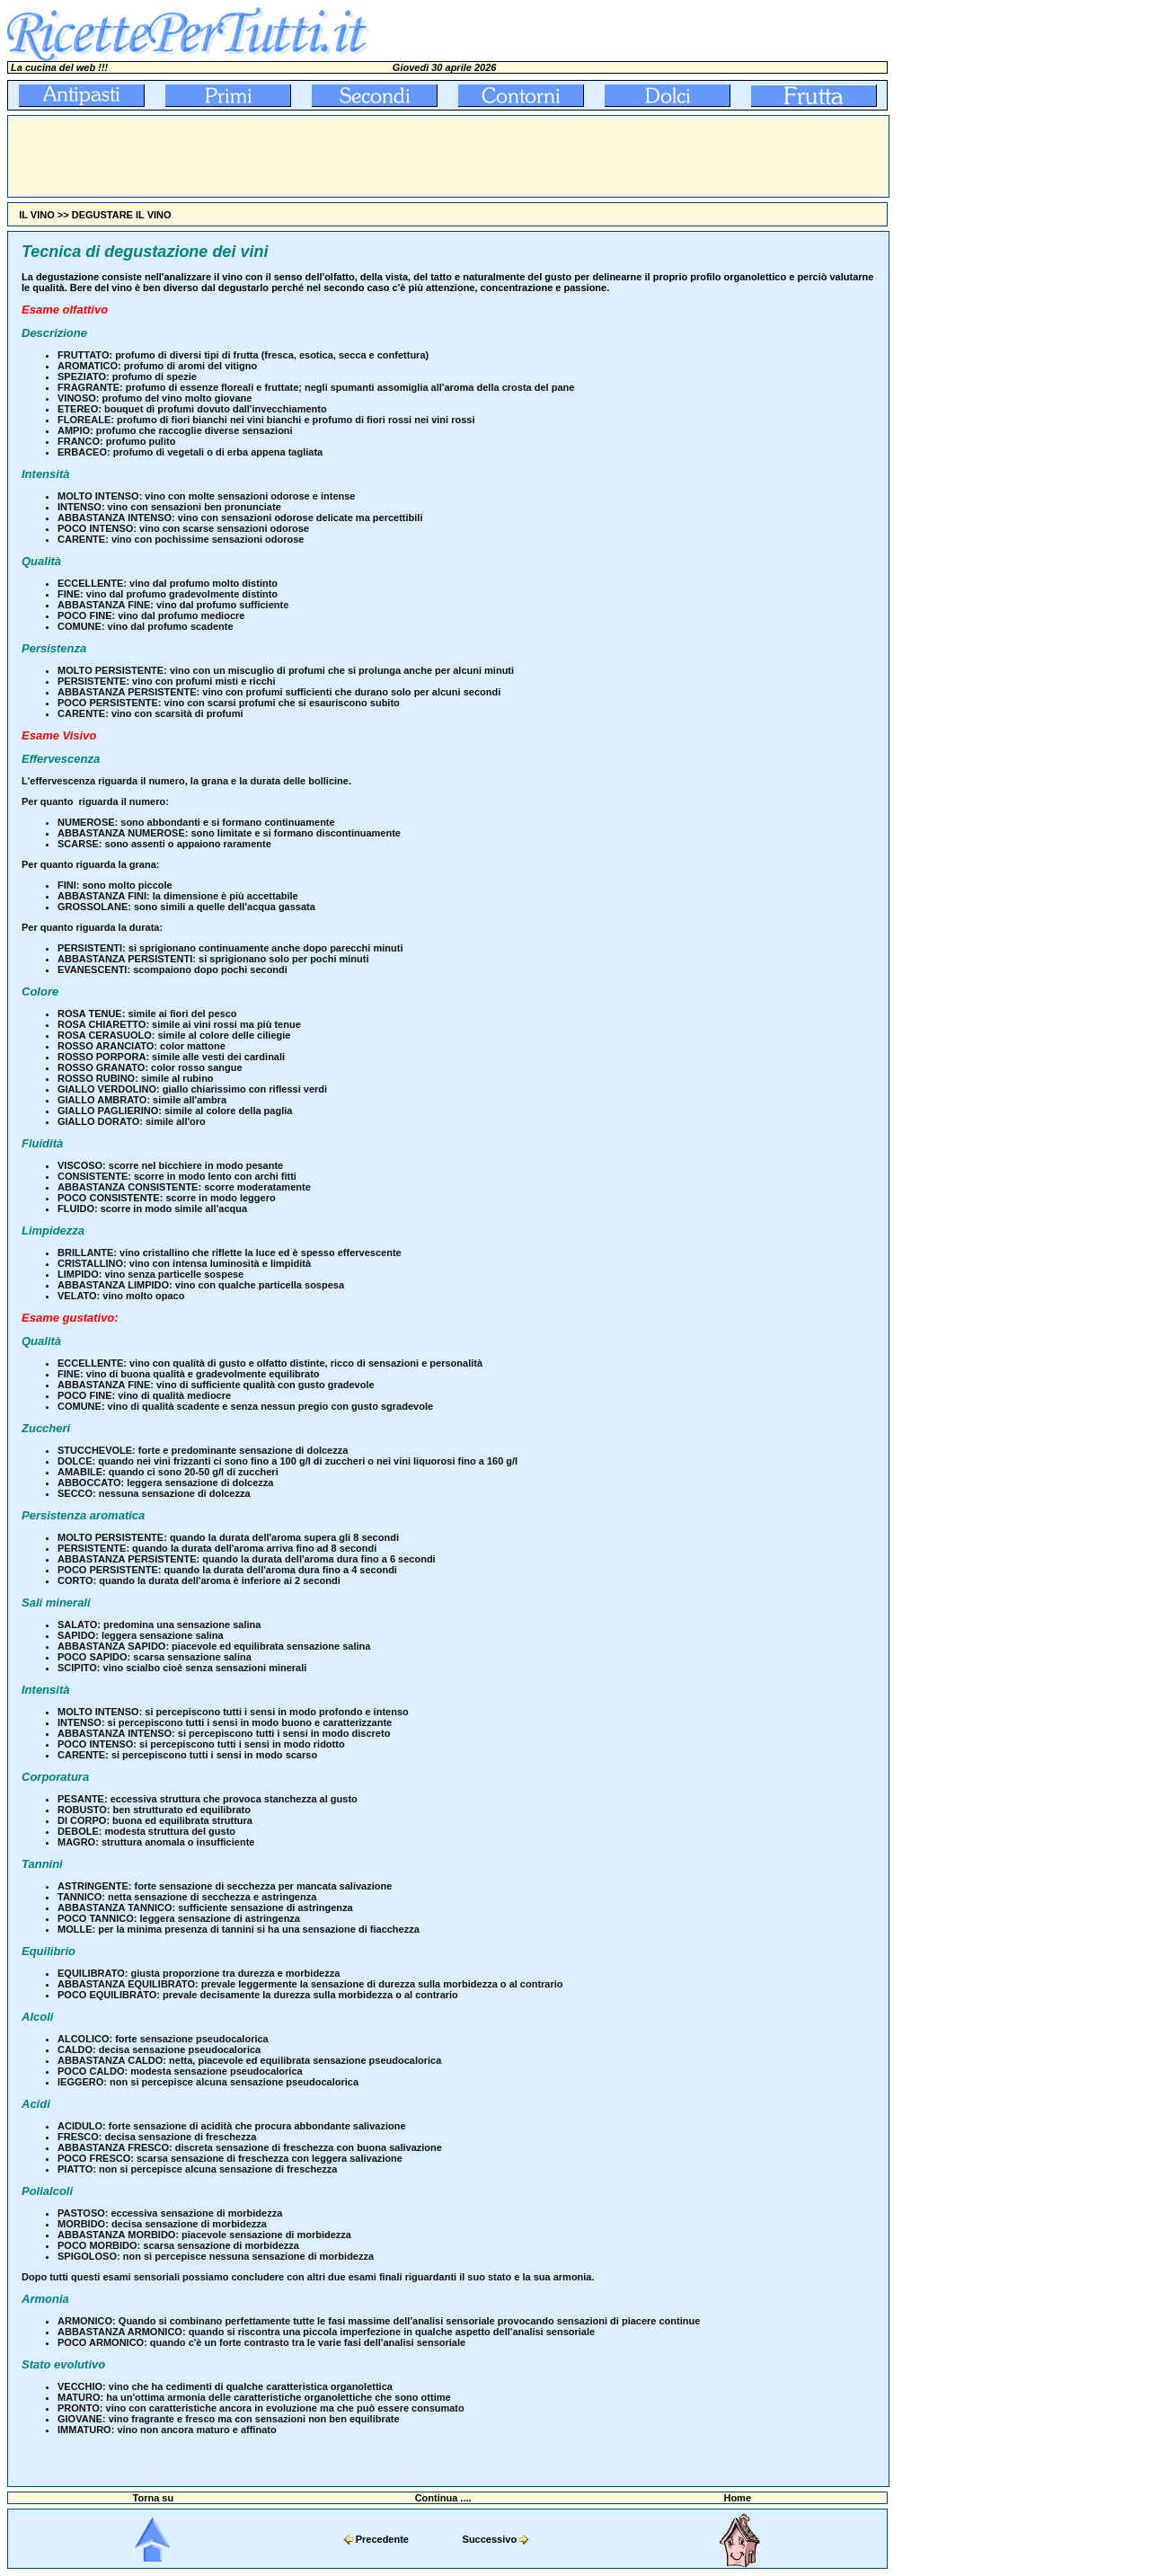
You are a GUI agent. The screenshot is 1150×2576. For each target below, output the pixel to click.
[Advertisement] (335, 156)
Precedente (382, 2539)
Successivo (490, 2539)
